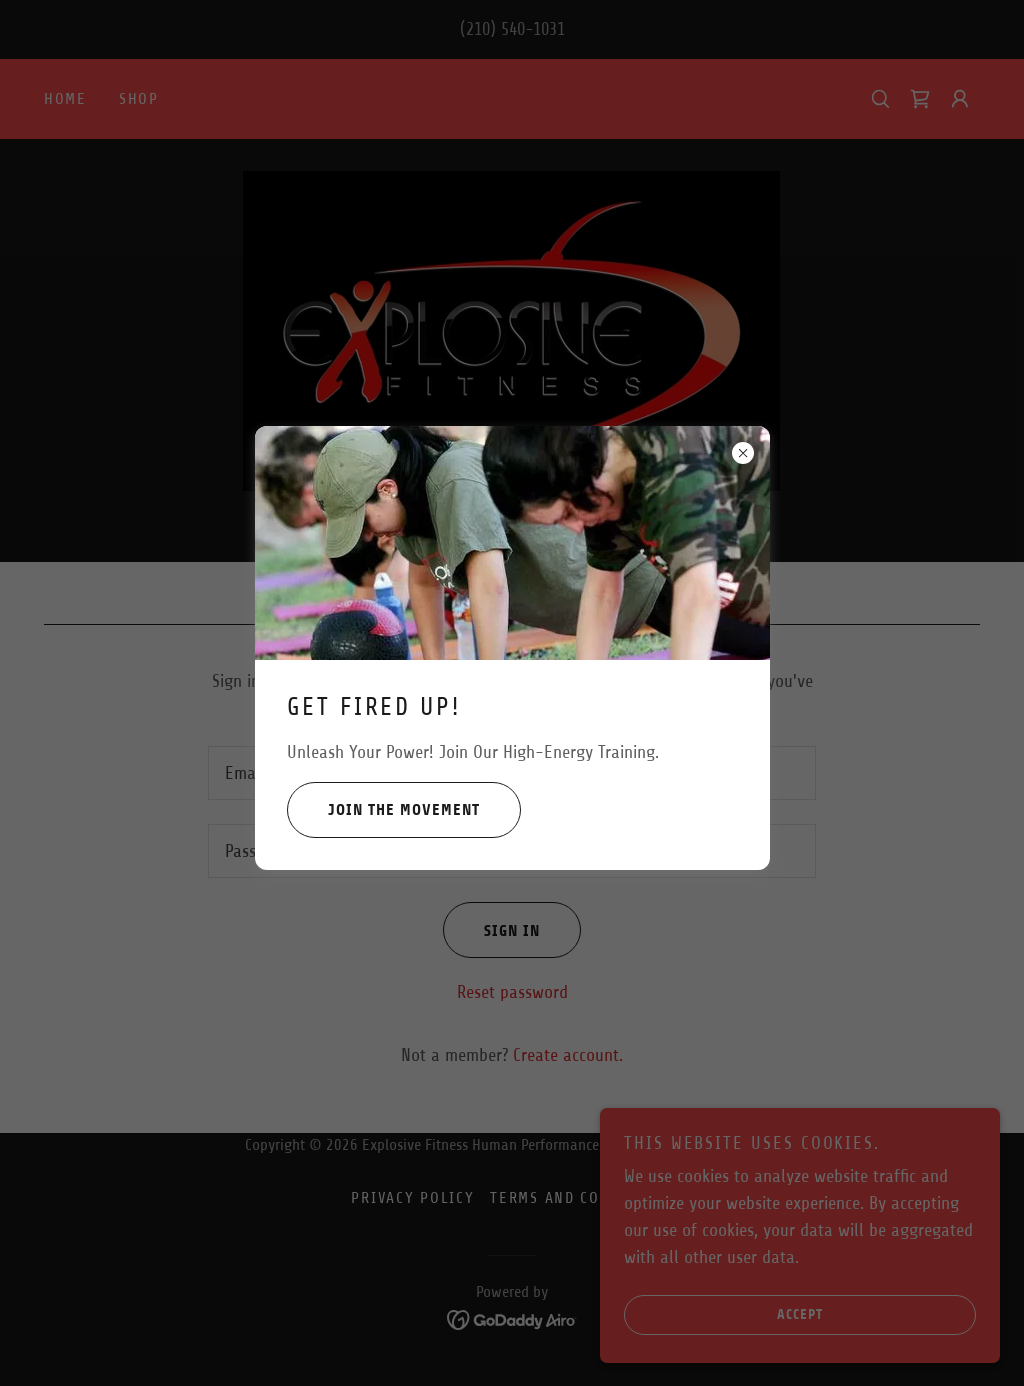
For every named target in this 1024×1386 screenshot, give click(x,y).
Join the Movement (383, 810)
